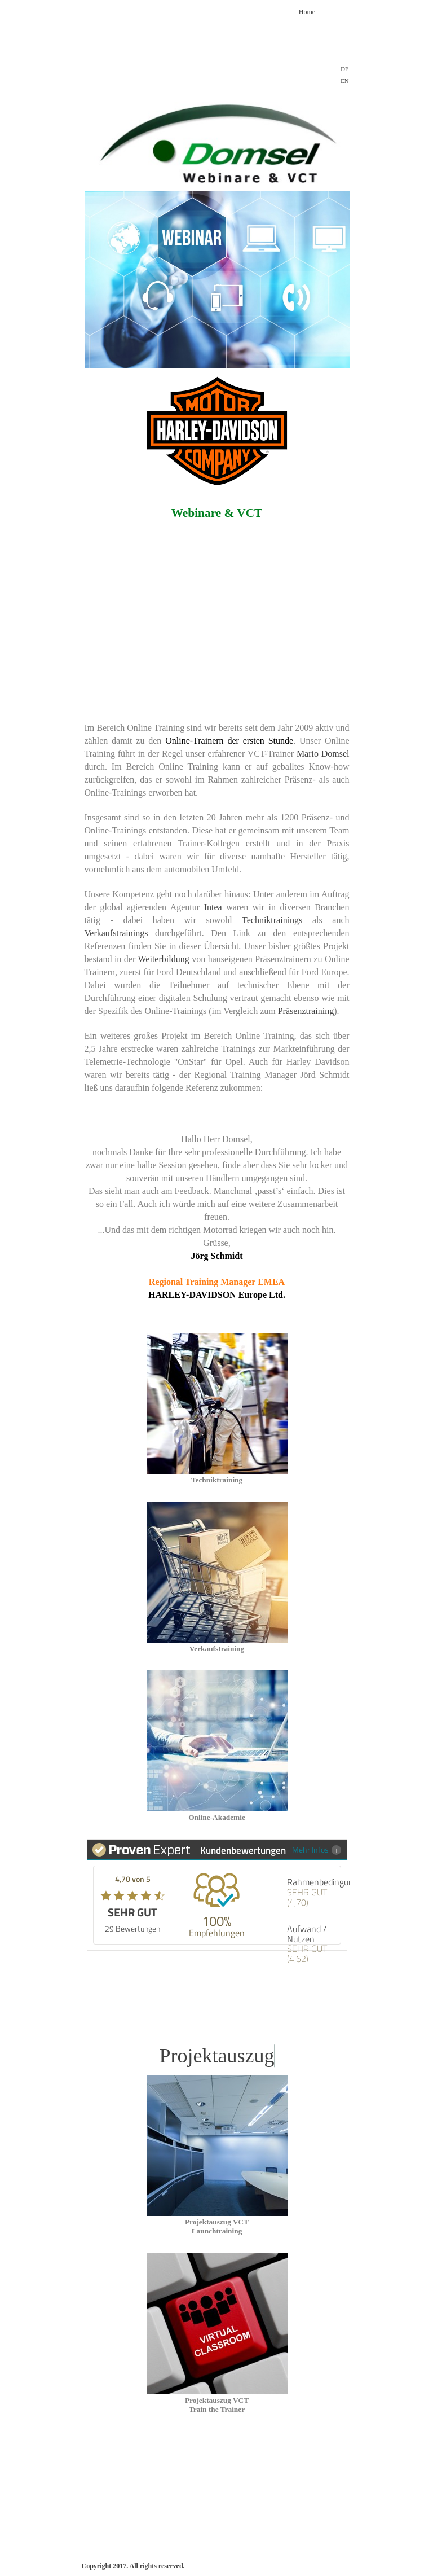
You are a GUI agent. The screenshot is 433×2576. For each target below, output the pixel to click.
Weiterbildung (163, 959)
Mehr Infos (316, 1849)
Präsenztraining (306, 1011)
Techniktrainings (272, 920)
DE (344, 69)
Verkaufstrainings (116, 933)
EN (344, 81)
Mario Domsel (323, 753)
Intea (213, 907)
